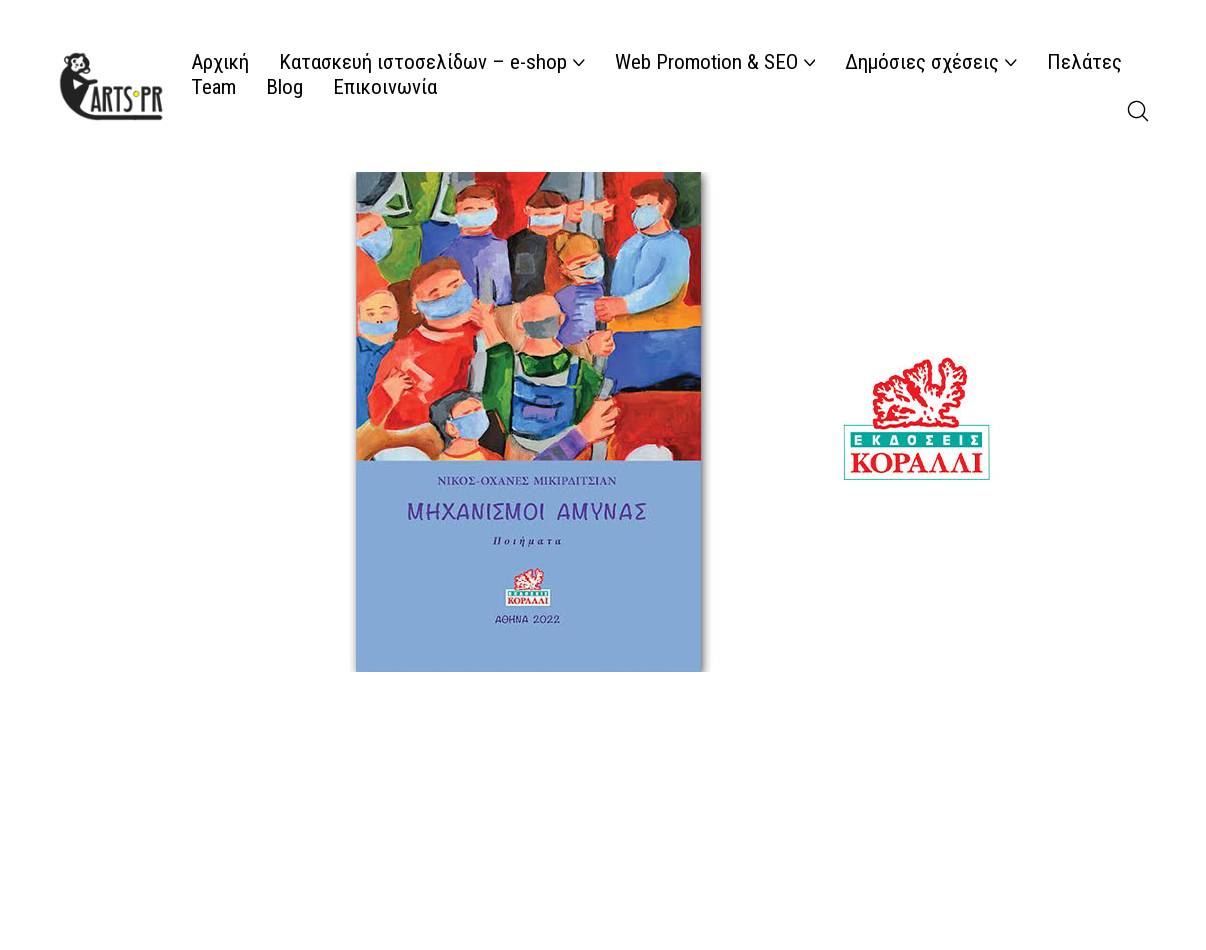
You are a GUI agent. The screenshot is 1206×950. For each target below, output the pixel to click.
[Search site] (1138, 111)
